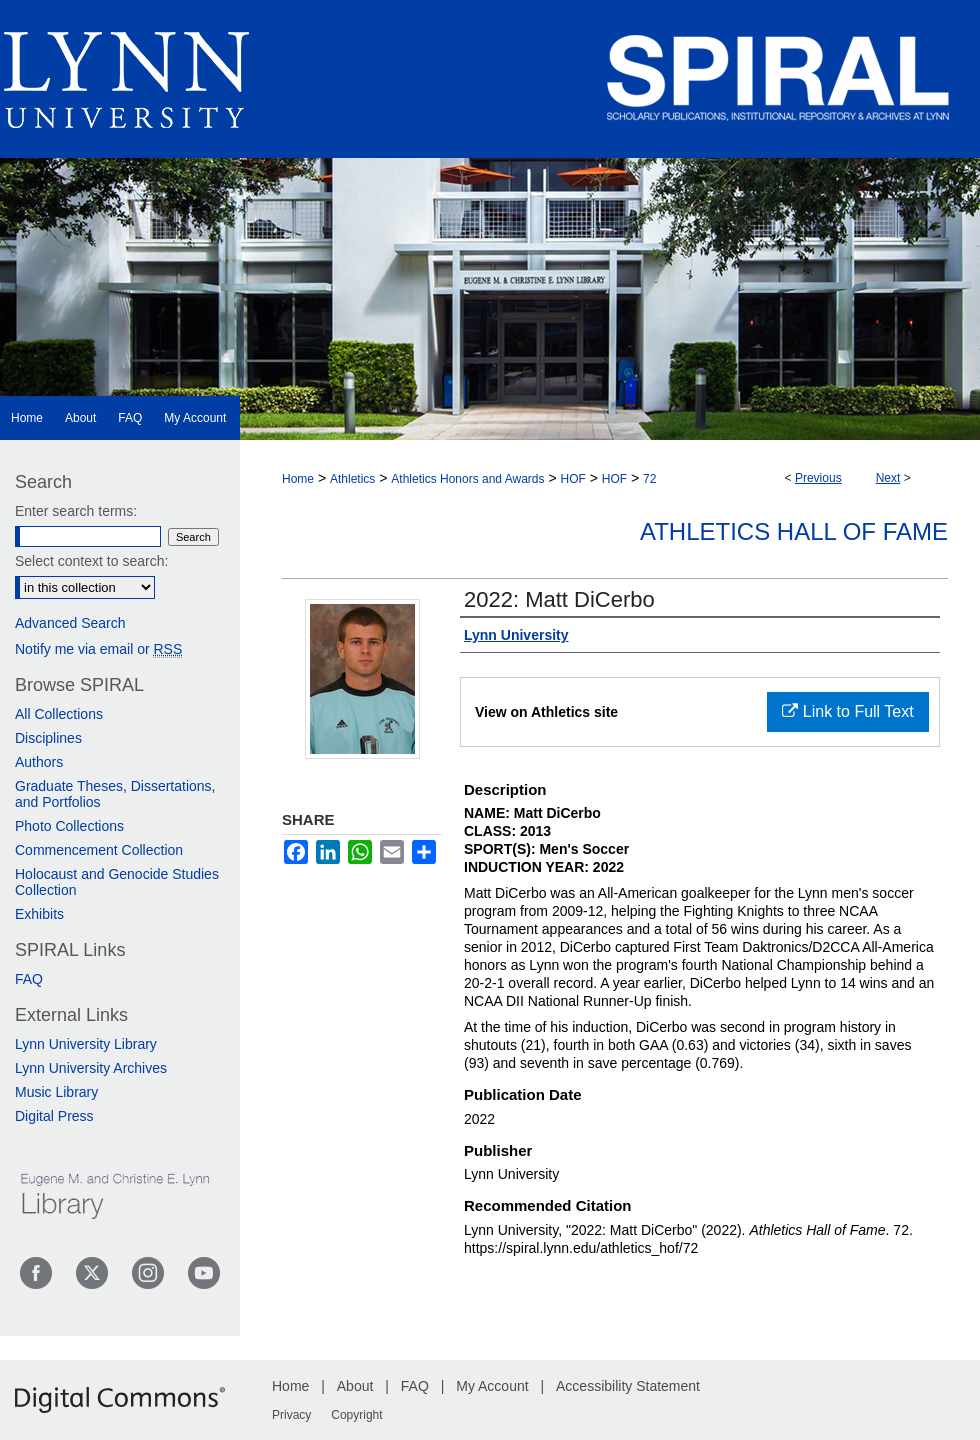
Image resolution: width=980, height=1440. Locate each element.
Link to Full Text (847, 711)
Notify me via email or (98, 649)
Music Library (56, 1092)
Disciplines (48, 738)
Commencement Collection (99, 850)
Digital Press (54, 1116)
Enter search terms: (76, 511)
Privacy (291, 1415)
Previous (818, 478)
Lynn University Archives (91, 1068)
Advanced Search (70, 623)
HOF (572, 479)
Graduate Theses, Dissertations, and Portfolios (115, 794)
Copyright (356, 1415)
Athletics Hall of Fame (794, 531)
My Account (492, 1386)
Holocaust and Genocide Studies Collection (117, 882)
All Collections (59, 714)
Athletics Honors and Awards (467, 479)
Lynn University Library (86, 1044)
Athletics (352, 479)
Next (888, 478)
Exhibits (39, 914)
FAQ (29, 979)
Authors (39, 762)
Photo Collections (69, 826)
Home (298, 479)
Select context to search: (91, 561)
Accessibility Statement (628, 1386)
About (355, 1386)
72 (649, 479)
